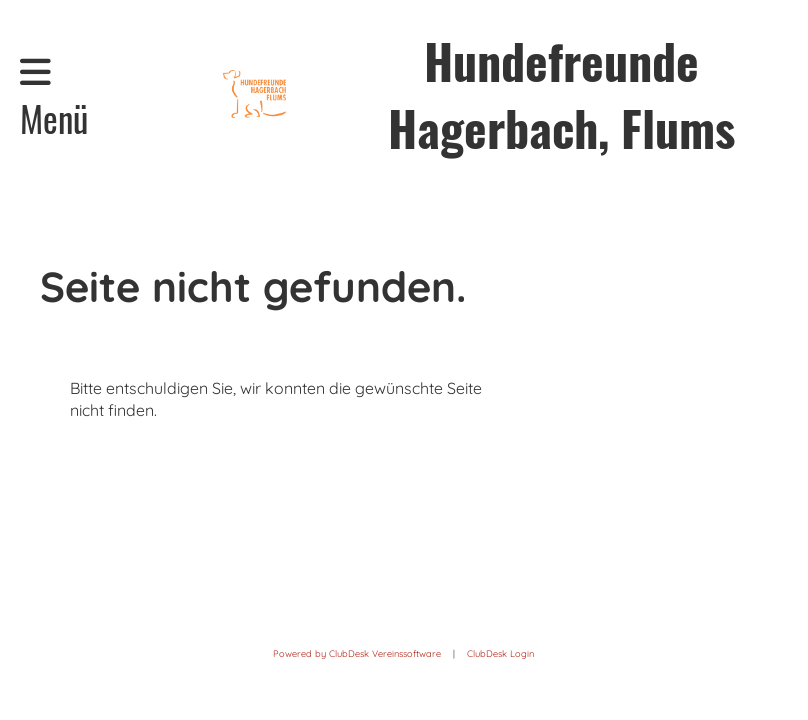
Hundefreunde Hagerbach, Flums (561, 94)
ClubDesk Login (500, 653)
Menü (54, 98)
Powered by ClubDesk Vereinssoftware (357, 653)
